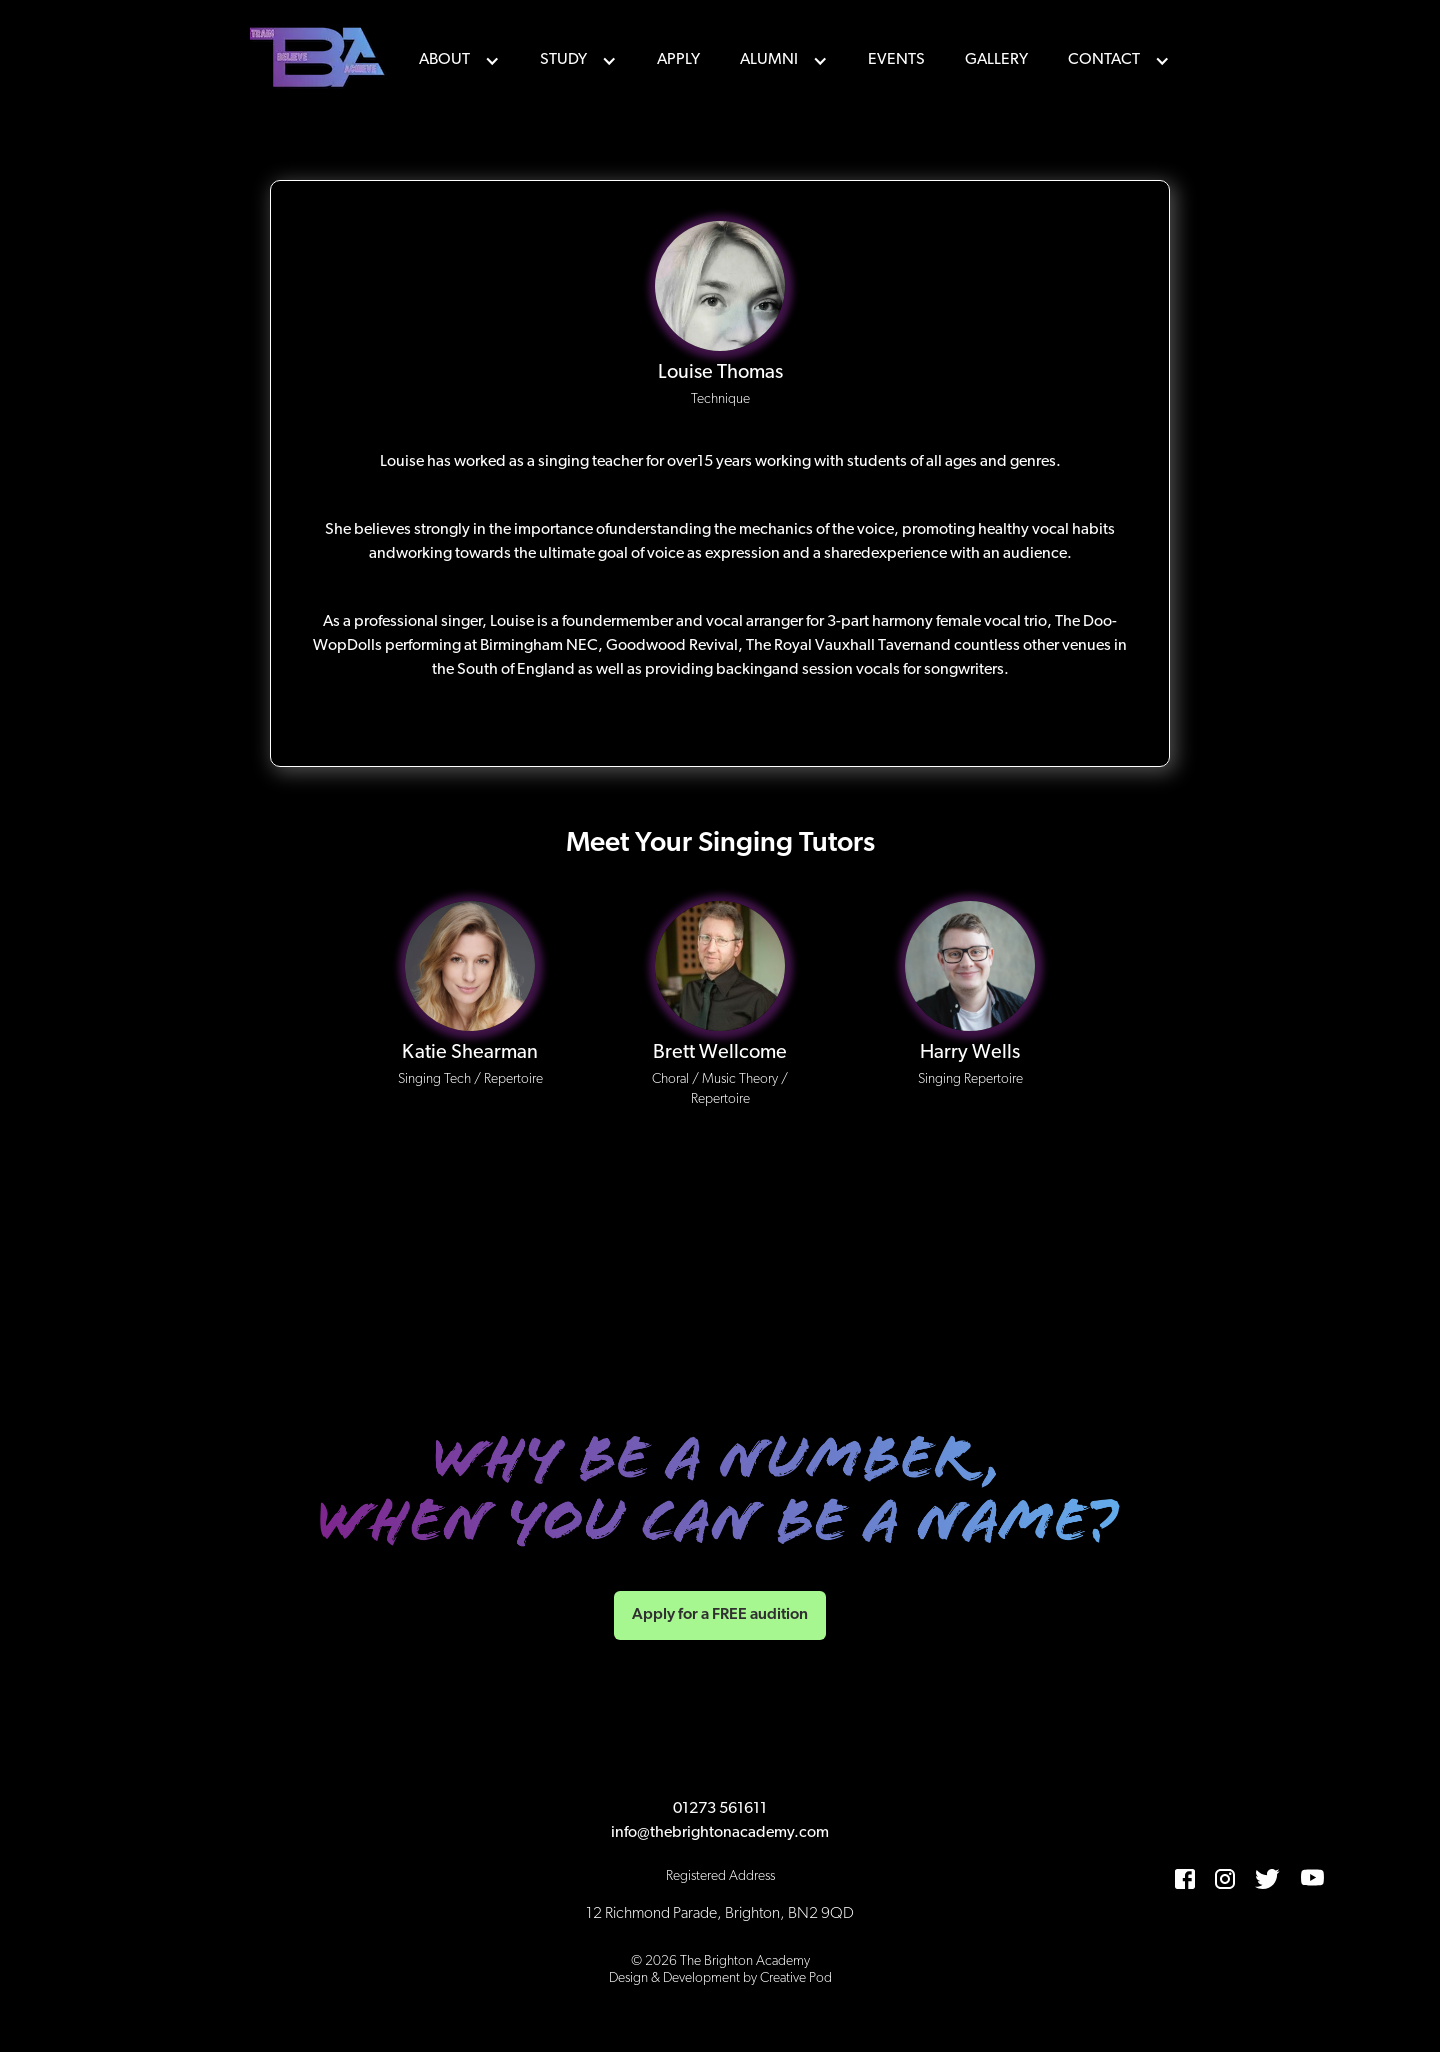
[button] (459, 60)
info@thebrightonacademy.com (720, 1833)
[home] (320, 60)
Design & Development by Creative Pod (720, 1978)
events (896, 60)
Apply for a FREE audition (720, 1615)
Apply (678, 60)
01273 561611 (720, 1809)
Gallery (996, 60)
